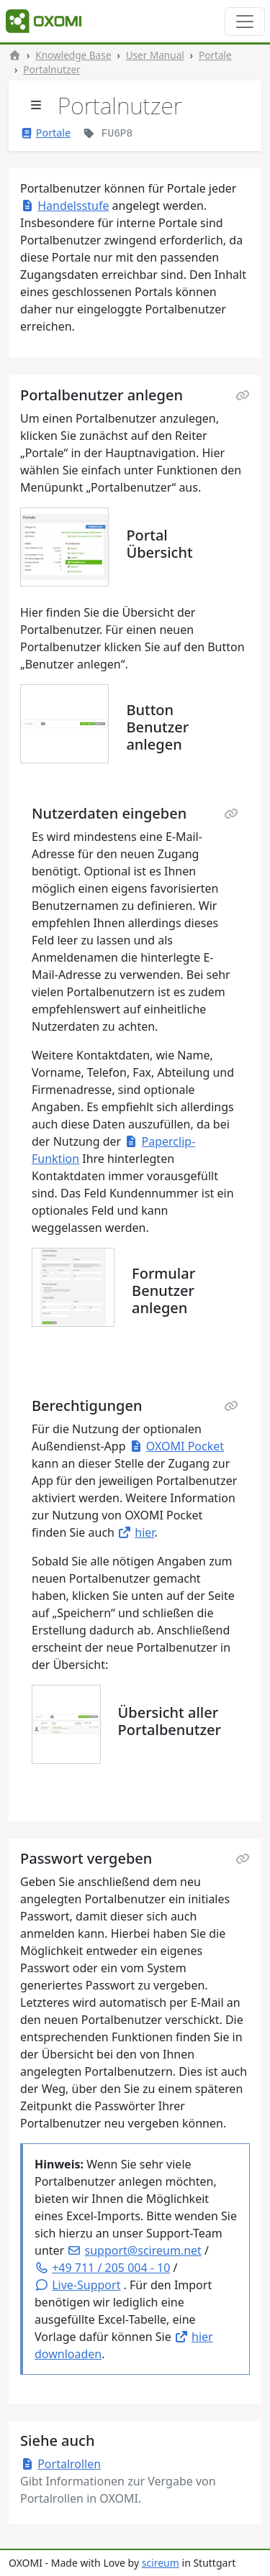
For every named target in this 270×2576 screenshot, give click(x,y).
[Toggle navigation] (245, 21)
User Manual (155, 55)
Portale (215, 55)
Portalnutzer (51, 69)
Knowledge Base (73, 55)
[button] (77, 2285)
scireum (160, 2563)
